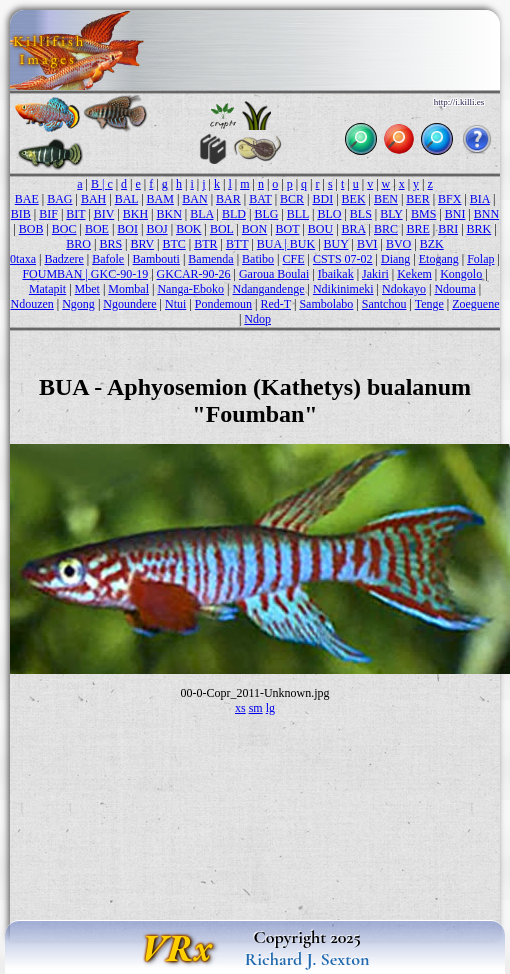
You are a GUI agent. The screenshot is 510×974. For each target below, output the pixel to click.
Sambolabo (326, 304)
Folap (480, 259)
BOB (31, 229)
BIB (21, 214)
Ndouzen (31, 304)
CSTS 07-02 (343, 259)
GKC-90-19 (119, 274)
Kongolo (461, 274)
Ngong (78, 304)
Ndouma (454, 289)
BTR (205, 244)
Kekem (414, 274)
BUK (302, 244)
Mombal (128, 289)
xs (240, 708)
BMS (423, 214)
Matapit (47, 289)
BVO (398, 244)
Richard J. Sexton (307, 959)
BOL (222, 229)
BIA (480, 199)
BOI (127, 229)
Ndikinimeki (343, 289)
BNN (486, 214)
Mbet (87, 289)
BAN (194, 199)
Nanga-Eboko (190, 289)
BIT (75, 214)
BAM (160, 199)
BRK (479, 229)
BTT (237, 244)
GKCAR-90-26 (194, 274)
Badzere (63, 259)
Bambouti (156, 259)
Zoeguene (475, 304)
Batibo (258, 259)
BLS (361, 214)
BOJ (156, 229)
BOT (288, 229)
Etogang (439, 259)
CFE (294, 259)
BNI (455, 214)
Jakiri (375, 274)
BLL (298, 214)
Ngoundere (129, 304)
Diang (395, 259)
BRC (386, 229)
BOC (64, 229)
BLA (201, 214)
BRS (110, 244)
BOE (97, 229)
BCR (292, 199)
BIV (104, 214)
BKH (135, 214)
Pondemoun (223, 304)
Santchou (384, 304)
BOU (320, 229)
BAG (59, 199)
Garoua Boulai (274, 274)
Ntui (175, 304)
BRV (142, 244)
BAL (127, 199)
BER (417, 199)
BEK (354, 199)
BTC (173, 244)
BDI (322, 199)
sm (256, 708)
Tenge (429, 304)
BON (254, 229)
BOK (188, 229)
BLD (234, 214)
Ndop (257, 319)
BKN (168, 214)
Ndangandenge (269, 289)
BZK (432, 244)
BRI (448, 229)
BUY (336, 244)
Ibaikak (336, 274)
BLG (266, 214)
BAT (260, 199)
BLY (391, 214)
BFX (449, 199)
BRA (354, 229)
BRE (417, 229)
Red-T (276, 304)
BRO (78, 244)
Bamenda (210, 259)
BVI (367, 244)
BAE (27, 199)
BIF (48, 214)
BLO (329, 214)
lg (270, 708)
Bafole (108, 259)
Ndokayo (404, 289)
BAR (228, 199)
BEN (386, 199)
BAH (93, 199)
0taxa (23, 259)
